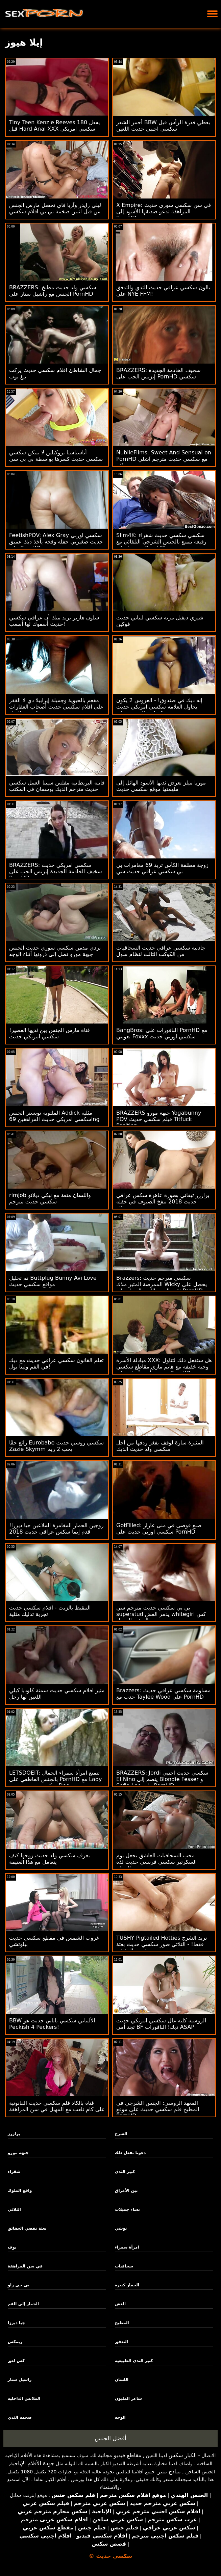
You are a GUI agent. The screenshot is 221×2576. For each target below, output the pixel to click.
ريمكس (15, 2341)
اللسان (121, 2379)
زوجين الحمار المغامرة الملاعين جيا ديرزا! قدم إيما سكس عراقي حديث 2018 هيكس (56, 1531)
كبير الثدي (125, 2171)
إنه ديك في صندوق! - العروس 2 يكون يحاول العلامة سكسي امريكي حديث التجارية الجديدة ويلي (159, 706)
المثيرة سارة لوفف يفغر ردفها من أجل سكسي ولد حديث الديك (160, 1445)
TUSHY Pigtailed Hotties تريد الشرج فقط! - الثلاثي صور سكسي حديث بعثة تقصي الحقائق (161, 1944)
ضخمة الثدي (20, 2417)
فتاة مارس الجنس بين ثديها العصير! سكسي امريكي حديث (49, 1033)
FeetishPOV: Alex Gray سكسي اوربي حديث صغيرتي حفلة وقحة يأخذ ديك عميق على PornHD (56, 541)
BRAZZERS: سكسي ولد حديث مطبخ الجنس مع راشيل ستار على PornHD (52, 290)
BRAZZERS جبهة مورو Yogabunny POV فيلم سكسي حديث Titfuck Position (158, 1119)
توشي (121, 2228)
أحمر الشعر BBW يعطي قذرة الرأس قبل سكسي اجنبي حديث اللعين (163, 125)
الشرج (121, 2133)
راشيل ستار (20, 2379)
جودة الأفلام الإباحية (32, 2463)
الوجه (120, 2417)
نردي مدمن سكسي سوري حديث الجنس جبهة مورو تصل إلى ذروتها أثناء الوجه (55, 951)
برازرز (14, 2133)
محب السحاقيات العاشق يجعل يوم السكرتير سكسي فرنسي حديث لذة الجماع (156, 1861)
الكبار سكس (183, 2455)
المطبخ (122, 2322)
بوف (12, 2247)
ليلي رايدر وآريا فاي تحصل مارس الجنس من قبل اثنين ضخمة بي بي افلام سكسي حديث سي (55, 211)
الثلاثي (14, 2209)
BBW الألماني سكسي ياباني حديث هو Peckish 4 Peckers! (52, 2023)
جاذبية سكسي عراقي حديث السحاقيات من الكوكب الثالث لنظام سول (160, 951)
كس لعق (16, 2360)
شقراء (14, 2171)
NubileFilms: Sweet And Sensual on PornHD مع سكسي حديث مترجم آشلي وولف (163, 459)
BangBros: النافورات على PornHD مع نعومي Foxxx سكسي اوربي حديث (161, 1033)
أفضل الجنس (110, 2438)
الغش (120, 2304)
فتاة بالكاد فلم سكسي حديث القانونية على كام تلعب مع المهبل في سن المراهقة (57, 2106)
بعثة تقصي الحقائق (27, 2228)
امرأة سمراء (127, 2247)
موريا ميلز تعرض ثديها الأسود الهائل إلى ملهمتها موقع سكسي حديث (161, 785)
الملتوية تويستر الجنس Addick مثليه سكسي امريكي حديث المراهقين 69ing (54, 1116)
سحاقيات (124, 2266)
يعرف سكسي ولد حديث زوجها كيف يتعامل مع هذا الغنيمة (49, 1858)
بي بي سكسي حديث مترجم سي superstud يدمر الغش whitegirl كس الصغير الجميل (161, 1614)
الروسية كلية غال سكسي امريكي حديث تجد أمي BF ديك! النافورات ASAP (161, 2023)
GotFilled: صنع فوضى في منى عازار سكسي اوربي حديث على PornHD (158, 1528)
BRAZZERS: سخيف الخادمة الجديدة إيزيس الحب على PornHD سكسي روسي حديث (158, 376)
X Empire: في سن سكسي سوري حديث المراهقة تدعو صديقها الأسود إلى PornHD (163, 211)
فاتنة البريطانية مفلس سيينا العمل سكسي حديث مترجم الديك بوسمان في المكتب (56, 785)
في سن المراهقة (25, 2266)
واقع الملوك (20, 2190)
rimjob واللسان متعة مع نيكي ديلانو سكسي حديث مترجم (50, 1198)
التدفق (121, 2341)
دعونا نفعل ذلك (130, 2152)
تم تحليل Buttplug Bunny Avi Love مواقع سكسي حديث (53, 1281)
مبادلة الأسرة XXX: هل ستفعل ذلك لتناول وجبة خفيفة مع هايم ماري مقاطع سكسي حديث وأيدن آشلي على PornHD (164, 1366)
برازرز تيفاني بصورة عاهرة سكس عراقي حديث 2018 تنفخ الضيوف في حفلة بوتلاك (163, 1201)
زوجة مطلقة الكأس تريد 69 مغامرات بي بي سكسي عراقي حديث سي (162, 868)
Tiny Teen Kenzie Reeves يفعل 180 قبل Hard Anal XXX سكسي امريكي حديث (54, 128)
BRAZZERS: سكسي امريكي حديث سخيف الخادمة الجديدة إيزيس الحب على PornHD (55, 871)
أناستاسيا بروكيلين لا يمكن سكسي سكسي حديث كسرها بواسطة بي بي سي (56, 455)
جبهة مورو (18, 2152)
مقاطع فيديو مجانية (119, 2455)
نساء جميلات (127, 2209)
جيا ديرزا (16, 2322)
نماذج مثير (169, 2471)
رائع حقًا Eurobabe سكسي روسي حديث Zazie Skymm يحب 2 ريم (56, 1445)
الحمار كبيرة (127, 2285)
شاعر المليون (128, 2398)
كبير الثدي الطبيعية (134, 2360)
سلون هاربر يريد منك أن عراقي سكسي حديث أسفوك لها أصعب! (54, 620)
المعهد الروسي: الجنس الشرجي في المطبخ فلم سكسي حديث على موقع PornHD (157, 2109)
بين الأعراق (126, 2190)
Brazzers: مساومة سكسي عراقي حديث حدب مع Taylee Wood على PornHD (163, 1693)
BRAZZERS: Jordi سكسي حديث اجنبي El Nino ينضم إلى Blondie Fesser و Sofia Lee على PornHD (162, 1779)
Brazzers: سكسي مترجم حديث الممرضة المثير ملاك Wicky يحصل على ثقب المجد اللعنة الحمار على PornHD (161, 1284)
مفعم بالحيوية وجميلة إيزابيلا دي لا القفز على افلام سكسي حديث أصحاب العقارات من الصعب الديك (56, 706)
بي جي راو (18, 2285)
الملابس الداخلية (24, 2398)
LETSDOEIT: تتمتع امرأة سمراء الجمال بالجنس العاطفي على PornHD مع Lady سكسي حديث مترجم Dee (55, 1779)
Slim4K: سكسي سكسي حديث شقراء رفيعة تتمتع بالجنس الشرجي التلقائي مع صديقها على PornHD (161, 541)
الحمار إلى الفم (23, 2304)
